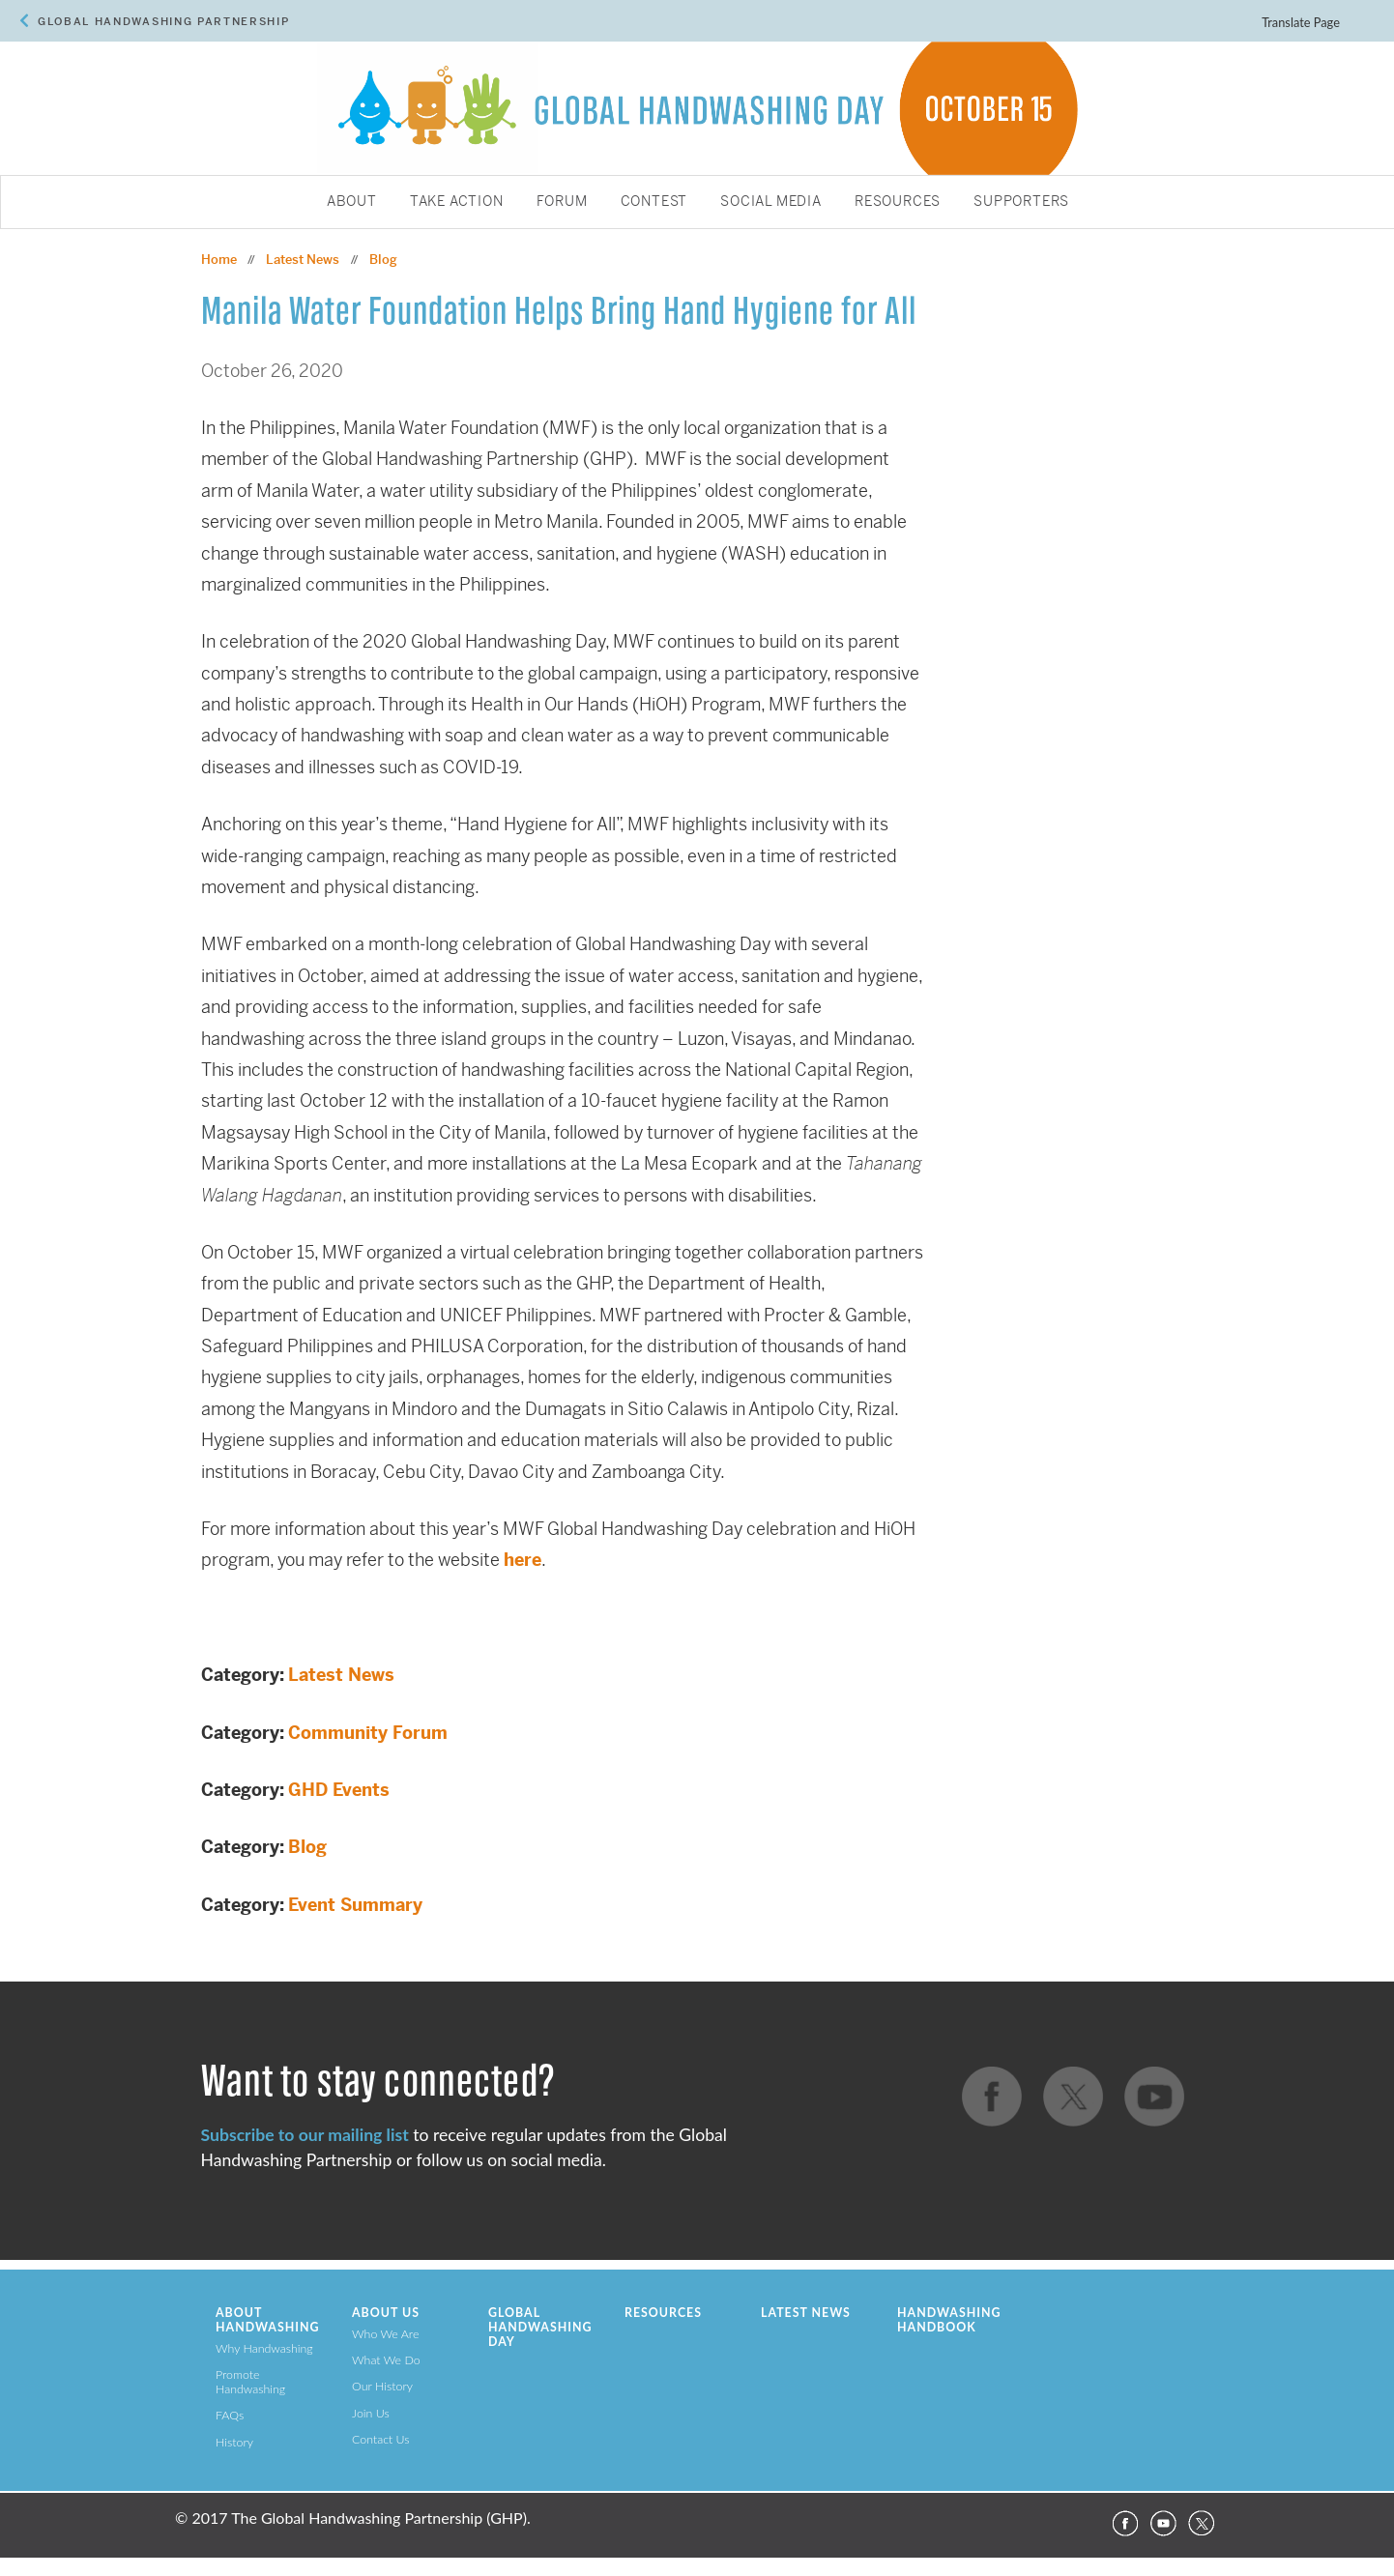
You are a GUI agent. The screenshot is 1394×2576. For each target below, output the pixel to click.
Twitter (1201, 2523)
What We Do (386, 2360)
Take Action (457, 202)
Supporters (1021, 202)
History (234, 2442)
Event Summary (355, 1905)
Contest (654, 202)
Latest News (341, 1675)
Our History (382, 2386)
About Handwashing (267, 2319)
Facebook (1124, 2523)
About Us (386, 2312)
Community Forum (368, 1733)
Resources (898, 202)
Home (219, 259)
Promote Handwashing (250, 2381)
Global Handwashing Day (540, 2327)
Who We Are (385, 2334)
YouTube (1163, 2523)
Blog (307, 1847)
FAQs (230, 2415)
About (352, 202)
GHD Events (339, 1790)
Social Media (771, 202)
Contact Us (381, 2439)
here (522, 1559)
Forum (562, 202)
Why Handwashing (264, 2348)
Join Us (371, 2413)
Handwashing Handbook (949, 2319)
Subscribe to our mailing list (305, 2135)
